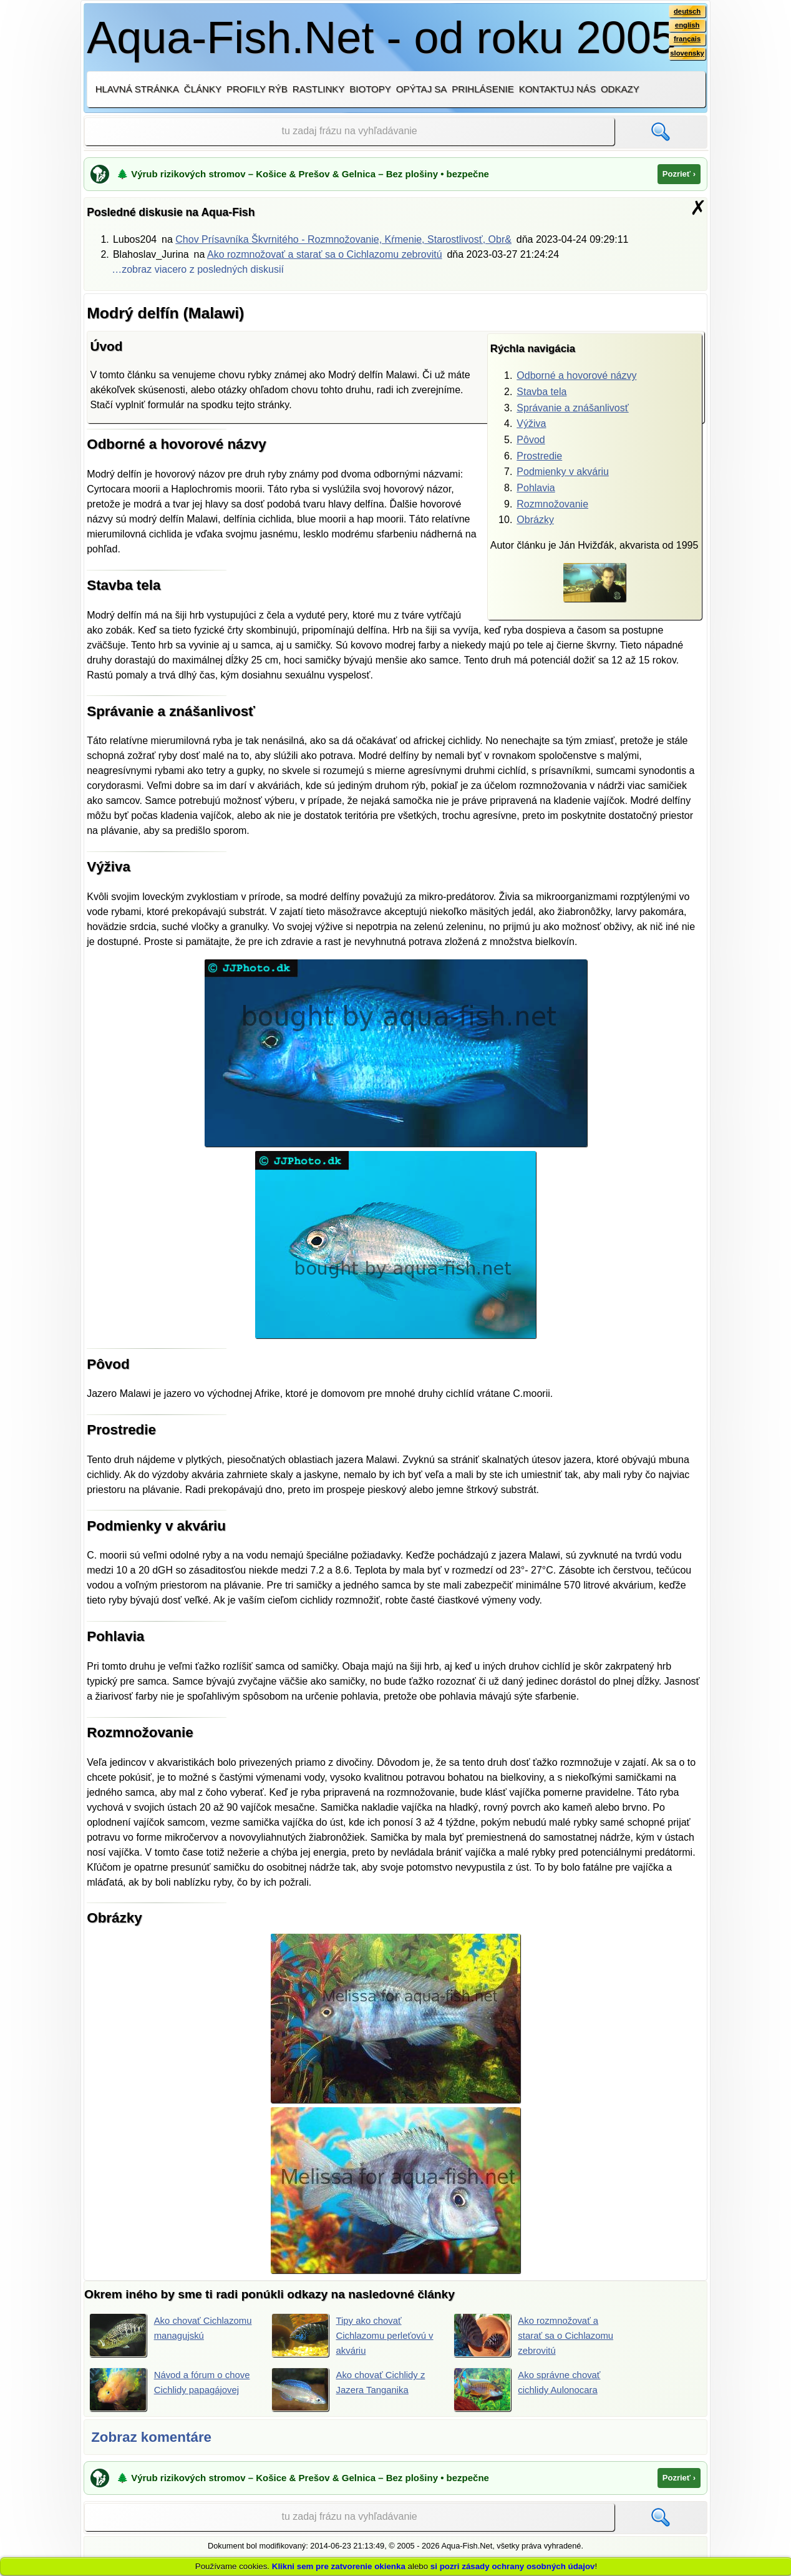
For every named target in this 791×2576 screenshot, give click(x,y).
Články (202, 89)
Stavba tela (541, 391)
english (685, 26)
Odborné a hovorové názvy (576, 375)
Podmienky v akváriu (563, 471)
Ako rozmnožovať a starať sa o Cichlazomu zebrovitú (324, 254)
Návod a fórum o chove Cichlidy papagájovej (173, 2390)
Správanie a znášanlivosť (572, 408)
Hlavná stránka (137, 89)
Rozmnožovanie (552, 504)
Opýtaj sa (421, 89)
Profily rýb (257, 89)
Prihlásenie (482, 89)
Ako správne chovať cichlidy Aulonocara (531, 2390)
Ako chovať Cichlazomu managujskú (148, 2335)
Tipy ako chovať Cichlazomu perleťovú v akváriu (352, 2335)
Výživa (531, 423)
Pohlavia (536, 487)
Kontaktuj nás (557, 89)
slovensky (685, 56)
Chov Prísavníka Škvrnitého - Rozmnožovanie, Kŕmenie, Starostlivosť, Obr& (343, 239)
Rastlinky (319, 89)
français (686, 41)
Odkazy (620, 89)
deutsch (686, 11)
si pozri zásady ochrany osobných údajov (512, 2566)
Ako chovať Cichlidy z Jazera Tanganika (351, 2390)
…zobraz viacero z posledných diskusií (198, 269)
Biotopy (370, 89)
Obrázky (535, 519)
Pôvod (531, 439)
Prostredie (539, 456)
